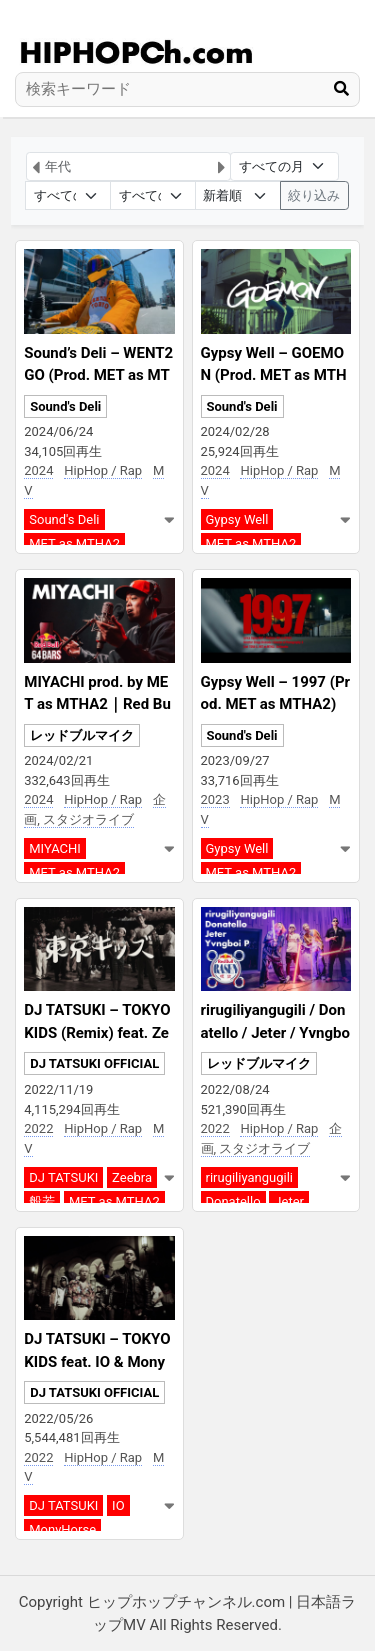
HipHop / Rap (103, 470)
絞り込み (314, 195)
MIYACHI (55, 848)
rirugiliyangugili (249, 1177)
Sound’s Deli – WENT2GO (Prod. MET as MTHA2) (98, 375)
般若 (42, 1201)
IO (118, 1505)
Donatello (233, 1201)
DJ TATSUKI (63, 1177)
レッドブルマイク (82, 735)
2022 (38, 1128)
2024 (38, 470)
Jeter (289, 1201)
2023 (215, 799)
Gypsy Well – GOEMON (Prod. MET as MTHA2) (274, 375)
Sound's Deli (65, 406)
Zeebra (132, 1177)
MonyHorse (62, 1529)
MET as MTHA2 (74, 543)
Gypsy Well (237, 519)
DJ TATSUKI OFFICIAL (94, 1063)
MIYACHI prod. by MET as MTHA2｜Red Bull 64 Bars (97, 704)
